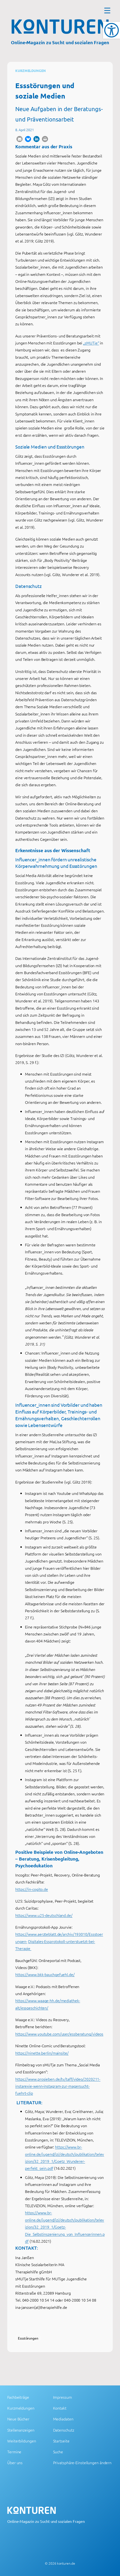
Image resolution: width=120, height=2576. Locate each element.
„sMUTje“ (91, 342)
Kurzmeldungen (30, 70)
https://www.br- (38, 2212)
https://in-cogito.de (31, 1889)
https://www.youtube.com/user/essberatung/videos (59, 2033)
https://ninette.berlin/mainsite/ (42, 2052)
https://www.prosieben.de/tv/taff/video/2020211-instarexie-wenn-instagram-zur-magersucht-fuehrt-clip (57, 2086)
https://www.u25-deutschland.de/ (43, 1915)
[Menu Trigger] (107, 10)
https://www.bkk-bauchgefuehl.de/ (45, 1974)
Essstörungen (28, 2338)
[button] (19, 139)
